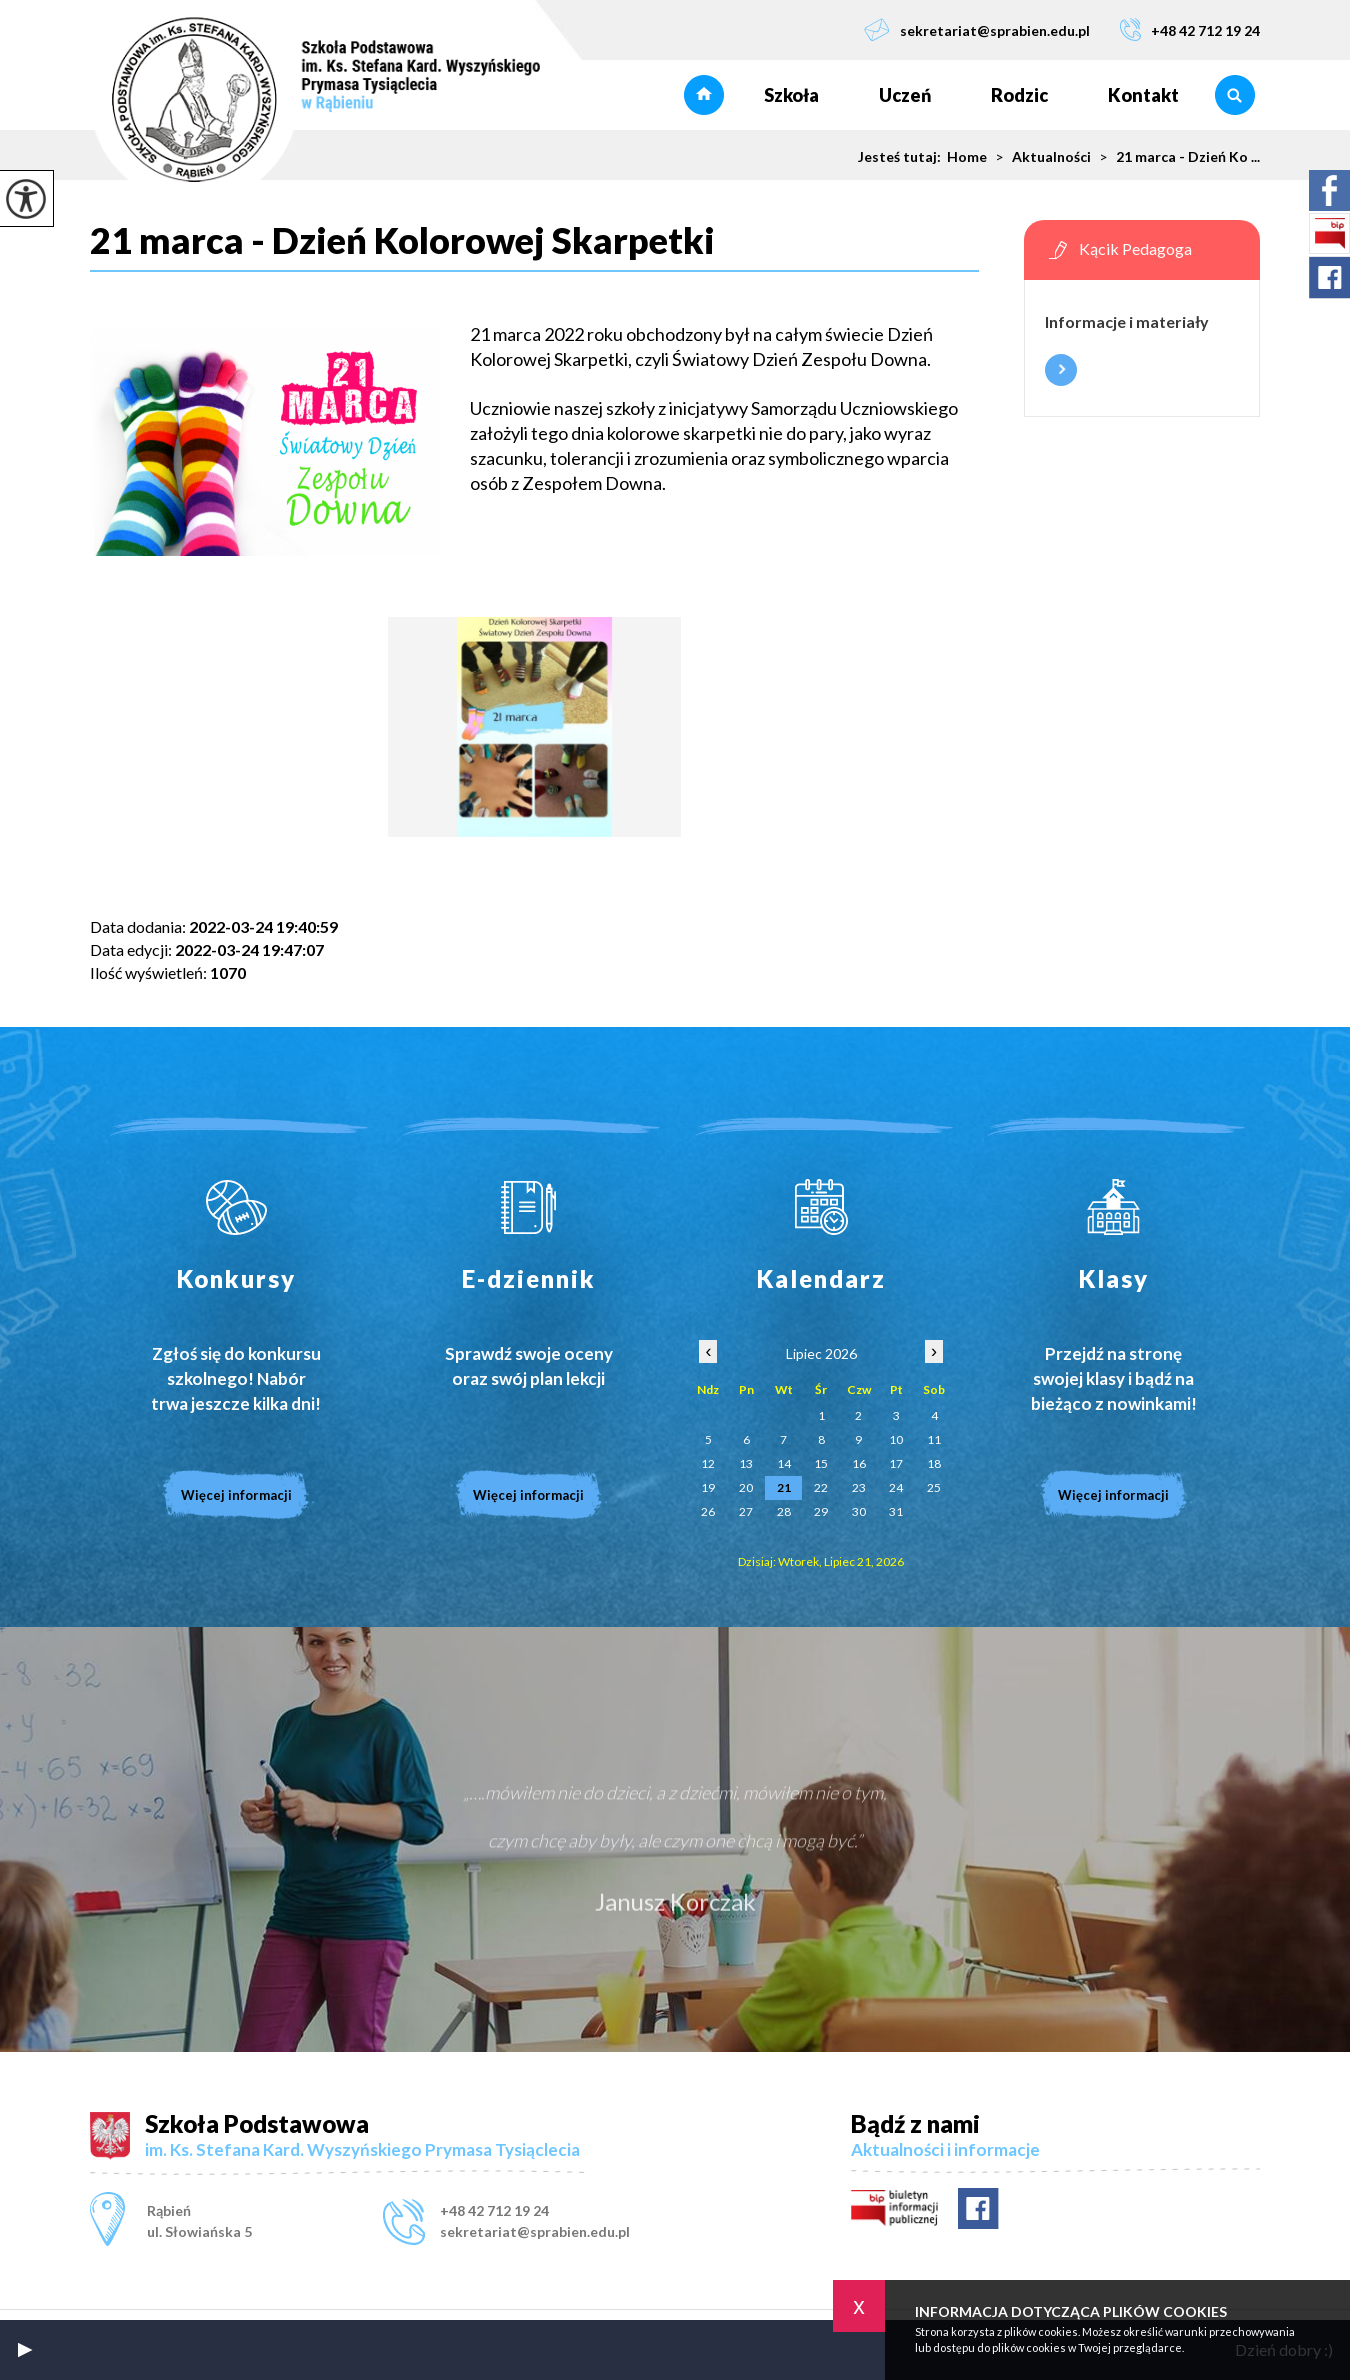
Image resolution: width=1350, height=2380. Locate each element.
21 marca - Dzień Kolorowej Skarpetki (402, 241)
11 (934, 1439)
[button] (25, 2350)
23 (859, 1487)
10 (896, 1439)
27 (746, 1511)
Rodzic (1019, 95)
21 (784, 1487)
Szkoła (791, 95)
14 (784, 1463)
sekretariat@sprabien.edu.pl (977, 29)
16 (859, 1463)
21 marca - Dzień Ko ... (1175, 157)
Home (967, 157)
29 (821, 1511)
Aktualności (1039, 157)
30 (859, 1511)
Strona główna (704, 95)
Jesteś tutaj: (902, 157)
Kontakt (1143, 95)
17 (896, 1463)
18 (934, 1463)
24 (896, 1487)
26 (708, 1511)
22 (821, 1487)
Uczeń (905, 95)
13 (746, 1463)
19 (708, 1487)
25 (934, 1487)
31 (896, 1511)
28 (784, 1511)
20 (746, 1487)
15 (821, 1463)
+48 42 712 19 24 (1190, 29)
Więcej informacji (1061, 370)
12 (708, 1463)
